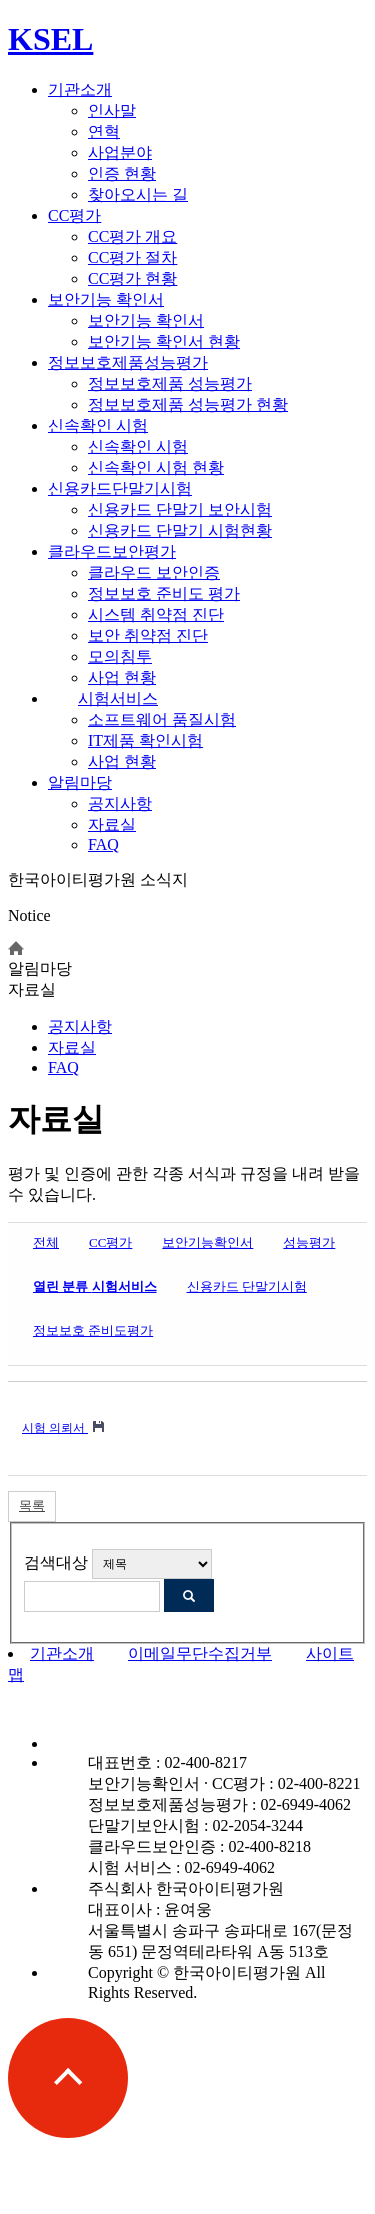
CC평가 (74, 215)
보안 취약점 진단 (148, 635)
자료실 (112, 824)
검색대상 (56, 1562)
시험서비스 (118, 698)
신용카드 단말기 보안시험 (180, 509)
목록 (32, 1505)
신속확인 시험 (98, 425)
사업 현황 (122, 677)
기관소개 (80, 89)
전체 (46, 1242)
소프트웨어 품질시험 (162, 719)
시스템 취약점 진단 (156, 614)
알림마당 (80, 782)
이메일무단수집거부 (200, 1653)
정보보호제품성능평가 (128, 362)
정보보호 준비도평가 (93, 1330)
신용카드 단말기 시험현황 (180, 530)
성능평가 (309, 1242)
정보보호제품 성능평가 (170, 383)
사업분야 (120, 152)
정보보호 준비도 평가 (164, 593)
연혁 (104, 131)
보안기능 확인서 (106, 299)
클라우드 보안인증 (154, 572)
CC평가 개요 (132, 236)
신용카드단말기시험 (120, 488)
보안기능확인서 (207, 1242)
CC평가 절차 (132, 257)
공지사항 (120, 803)
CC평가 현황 (132, 278)
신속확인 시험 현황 (156, 467)
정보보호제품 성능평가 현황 (188, 404)
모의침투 (120, 656)
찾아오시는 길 (138, 194)
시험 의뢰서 (55, 1428)
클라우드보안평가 (112, 551)
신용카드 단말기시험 (247, 1286)
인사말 (112, 110)
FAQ (103, 844)
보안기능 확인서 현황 (164, 341)
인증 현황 (122, 173)
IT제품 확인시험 (145, 740)
